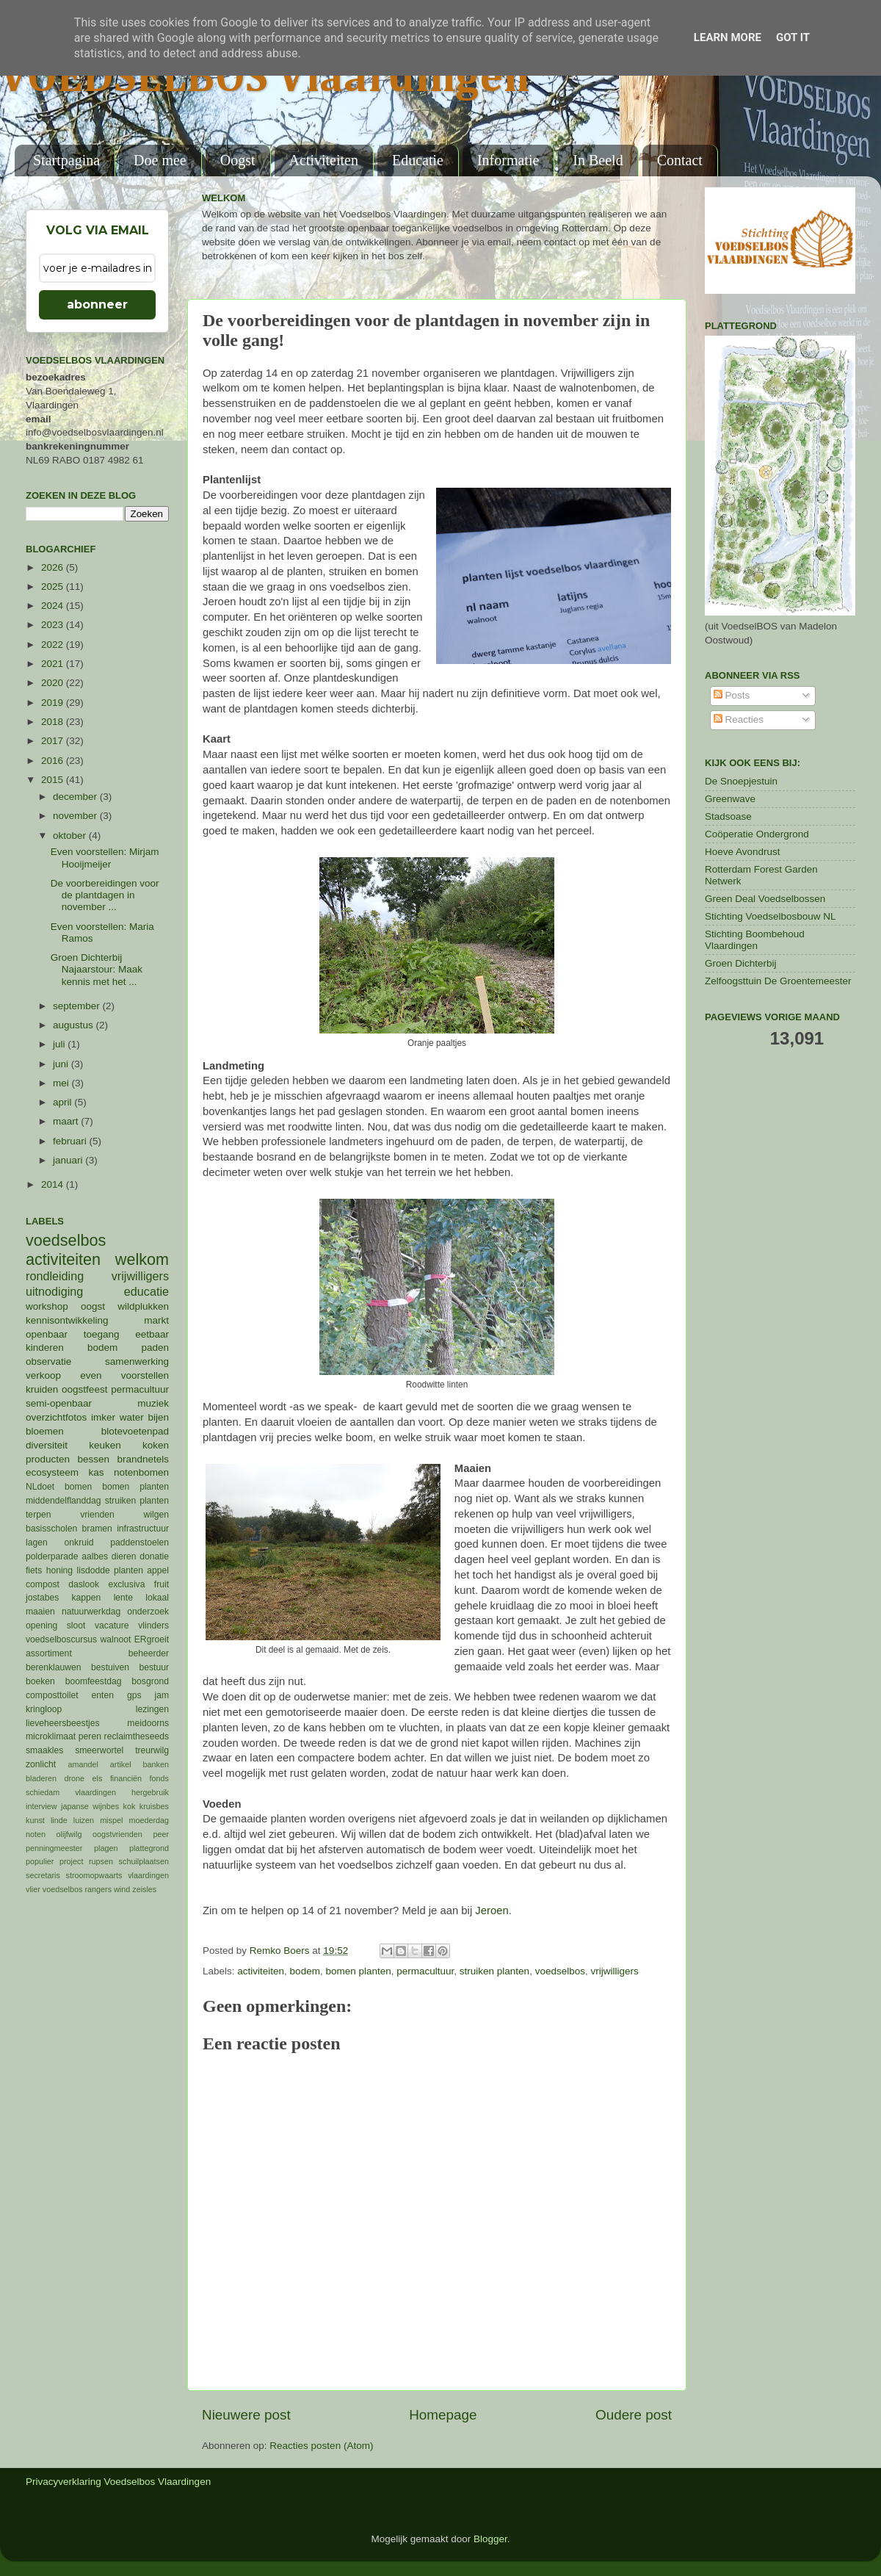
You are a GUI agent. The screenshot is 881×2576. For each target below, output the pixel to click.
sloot (76, 1625)
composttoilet (52, 1695)
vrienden (97, 1514)
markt (156, 1320)
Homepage (442, 2414)
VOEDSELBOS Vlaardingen (265, 79)
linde (59, 1820)
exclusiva (126, 1584)
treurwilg (152, 1750)
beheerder (148, 1653)
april (63, 1102)
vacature (112, 1625)
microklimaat (51, 1736)
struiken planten (494, 1971)
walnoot (116, 1639)
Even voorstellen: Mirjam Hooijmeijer (105, 857)
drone (75, 1778)
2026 (53, 567)
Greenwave (730, 798)
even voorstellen (124, 1375)
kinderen (45, 1347)
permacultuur (425, 1971)
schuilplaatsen (144, 1861)
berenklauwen (53, 1667)
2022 (53, 644)
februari (71, 1141)
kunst (35, 1820)
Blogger (490, 2538)
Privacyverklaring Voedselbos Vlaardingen (118, 2481)
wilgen (156, 1514)
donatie (154, 1556)
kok (129, 1806)
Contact (680, 160)
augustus (74, 1025)
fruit (161, 1584)
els (98, 1778)
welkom (142, 1259)
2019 (53, 702)
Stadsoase (728, 816)
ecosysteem (52, 1472)
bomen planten (358, 1971)
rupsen (101, 1861)
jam (161, 1695)
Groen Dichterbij (741, 963)
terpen (38, 1514)
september (78, 1005)
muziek (153, 1403)
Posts (732, 695)
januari (69, 1160)
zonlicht (41, 1764)
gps (134, 1695)
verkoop (43, 1375)
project (71, 1861)
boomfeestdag (93, 1681)
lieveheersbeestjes (63, 1723)
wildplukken (143, 1306)
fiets (34, 1570)
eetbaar (152, 1334)
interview (41, 1806)
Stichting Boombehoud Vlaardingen (755, 939)
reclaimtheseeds (136, 1736)
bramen (97, 1528)
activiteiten (260, 1971)
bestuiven (110, 1667)
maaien (40, 1611)
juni (62, 1063)
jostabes (42, 1597)
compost (42, 1584)
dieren (124, 1556)
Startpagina (66, 160)
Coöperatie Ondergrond (757, 834)
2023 (53, 624)
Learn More (727, 37)
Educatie (417, 160)
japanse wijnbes (90, 1806)
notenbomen (141, 1472)
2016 (53, 760)
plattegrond (149, 1848)
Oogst (237, 160)
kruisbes (154, 1806)
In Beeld (598, 160)
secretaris (43, 1875)
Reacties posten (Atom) (321, 2445)
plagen (105, 1848)
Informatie (508, 160)
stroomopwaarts (94, 1875)
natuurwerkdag (91, 1611)
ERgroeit (151, 1639)
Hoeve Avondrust (742, 851)
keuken (105, 1445)
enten (103, 1695)
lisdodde (93, 1570)
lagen (37, 1542)
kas (96, 1472)
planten (128, 1570)
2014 (53, 1184)
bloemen (45, 1431)
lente (123, 1597)
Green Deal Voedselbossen (765, 898)
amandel (83, 1764)
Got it (793, 37)
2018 (53, 721)
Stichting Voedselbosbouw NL (770, 916)
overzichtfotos (56, 1417)
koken (155, 1445)
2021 (53, 663)
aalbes (94, 1556)
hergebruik (150, 1792)
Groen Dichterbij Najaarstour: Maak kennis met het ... (96, 969)
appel (158, 1570)
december (76, 796)
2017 (53, 740)
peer (161, 1834)
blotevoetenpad (135, 1431)
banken (156, 1764)
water (132, 1417)
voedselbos (560, 1971)
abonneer (97, 304)
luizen (83, 1820)
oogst (93, 1306)
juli (60, 1044)
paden (155, 1347)
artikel (120, 1764)
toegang (102, 1334)
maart (67, 1121)
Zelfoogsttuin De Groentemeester (778, 980)
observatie (48, 1361)
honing (59, 1570)
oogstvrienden (117, 1834)
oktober (71, 835)
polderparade (52, 1556)
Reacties (739, 719)
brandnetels (143, 1459)
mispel (111, 1820)
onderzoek (148, 1611)
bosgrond (150, 1681)
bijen (158, 1417)
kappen (86, 1597)
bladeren (41, 1778)
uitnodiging (54, 1291)
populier (40, 1861)
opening (41, 1625)
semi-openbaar (59, 1403)
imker (103, 1417)
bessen (93, 1459)
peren (90, 1736)
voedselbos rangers (77, 1889)
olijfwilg (69, 1834)
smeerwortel (99, 1750)
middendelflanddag (63, 1501)
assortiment (49, 1653)
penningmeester (54, 1848)
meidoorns (148, 1723)
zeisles (144, 1889)
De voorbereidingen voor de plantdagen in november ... (105, 895)
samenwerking (137, 1361)
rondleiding (55, 1275)
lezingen (152, 1709)
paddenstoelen (139, 1542)
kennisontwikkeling (67, 1320)
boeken (40, 1681)
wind (122, 1889)
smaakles (44, 1750)
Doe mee (160, 160)
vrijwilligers (614, 1971)
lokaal (157, 1597)
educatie (146, 1291)
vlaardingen (148, 1875)
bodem (305, 1971)
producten (48, 1459)
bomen (78, 1487)
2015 (53, 779)
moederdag (148, 1820)
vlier (33, 1889)
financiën (126, 1778)
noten (36, 1834)
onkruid (79, 1542)
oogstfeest (84, 1389)
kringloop (44, 1709)
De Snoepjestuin (741, 781)
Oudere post (633, 2414)
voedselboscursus (61, 1639)
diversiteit (47, 1445)
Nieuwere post (246, 2414)
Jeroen (491, 1910)
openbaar (47, 1334)
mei (62, 1083)
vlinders (153, 1625)
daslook (83, 1584)
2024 (53, 605)
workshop (47, 1306)
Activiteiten (323, 160)
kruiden (42, 1389)
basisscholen (51, 1528)
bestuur (154, 1667)
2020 (53, 682)
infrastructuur (143, 1528)
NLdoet (40, 1487)
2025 (53, 586)
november (76, 815)
